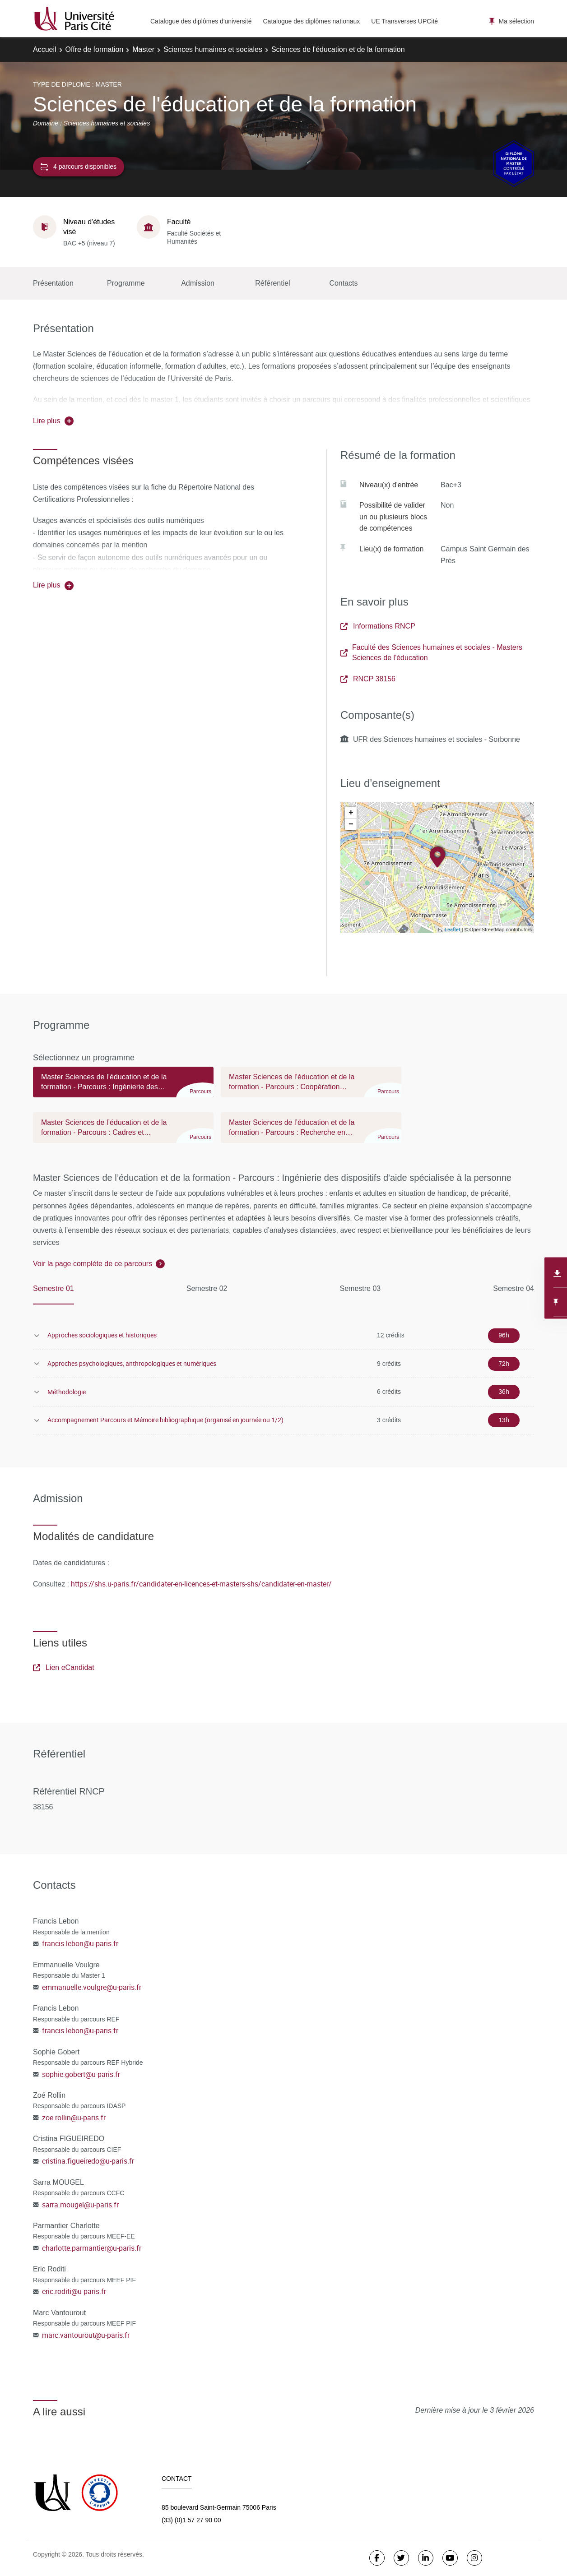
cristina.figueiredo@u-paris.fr (88, 2161)
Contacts (343, 283)
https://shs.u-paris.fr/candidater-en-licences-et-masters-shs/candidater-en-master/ (201, 1584)
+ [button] (351, 812)
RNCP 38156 (367, 679)
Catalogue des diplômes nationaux (311, 21)
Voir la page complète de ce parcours (92, 1263)
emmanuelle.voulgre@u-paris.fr (91, 1987)
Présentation (53, 283)
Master (143, 49)
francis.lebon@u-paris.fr (80, 1943)
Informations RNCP (377, 626)
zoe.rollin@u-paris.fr (74, 2118)
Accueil (44, 49)
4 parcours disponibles (78, 167)
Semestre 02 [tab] (207, 1288)
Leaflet (452, 929)
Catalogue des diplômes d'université (200, 21)
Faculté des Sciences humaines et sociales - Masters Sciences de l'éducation (431, 652)
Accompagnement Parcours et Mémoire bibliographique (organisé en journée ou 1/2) (165, 1419)
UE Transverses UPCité (404, 21)
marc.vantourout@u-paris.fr (86, 2335)
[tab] (123, 1086)
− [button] (351, 824)
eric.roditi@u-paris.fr (74, 2291)
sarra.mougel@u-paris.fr (80, 2205)
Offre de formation (94, 49)
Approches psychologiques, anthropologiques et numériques (131, 1363)
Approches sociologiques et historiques (102, 1335)
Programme (126, 283)
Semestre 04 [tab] (513, 1288)
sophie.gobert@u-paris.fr (81, 2074)
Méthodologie (66, 1391)
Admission (197, 283)
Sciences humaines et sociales (212, 49)
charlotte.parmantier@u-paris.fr (91, 2248)
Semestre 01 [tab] (53, 1288)
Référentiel (272, 283)
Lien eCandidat (63, 1667)
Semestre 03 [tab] (360, 1288)
